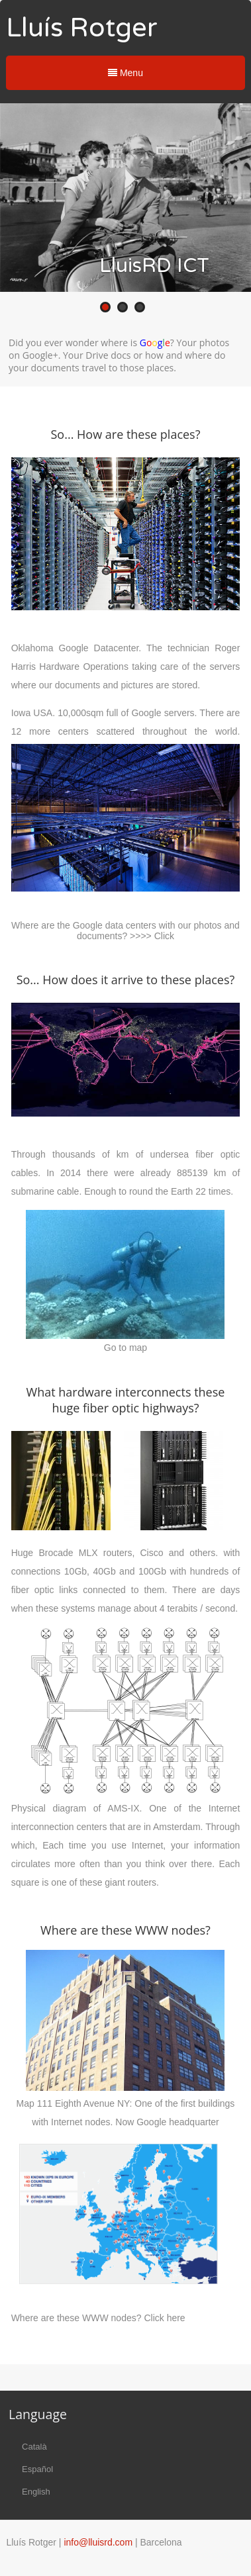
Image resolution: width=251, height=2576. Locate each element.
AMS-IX (123, 1808)
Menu (125, 73)
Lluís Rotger (82, 28)
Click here (164, 2318)
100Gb (152, 1571)
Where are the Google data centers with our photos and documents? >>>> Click (125, 930)
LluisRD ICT (154, 265)
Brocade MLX (67, 1552)
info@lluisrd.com (98, 2542)
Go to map (125, 1347)
